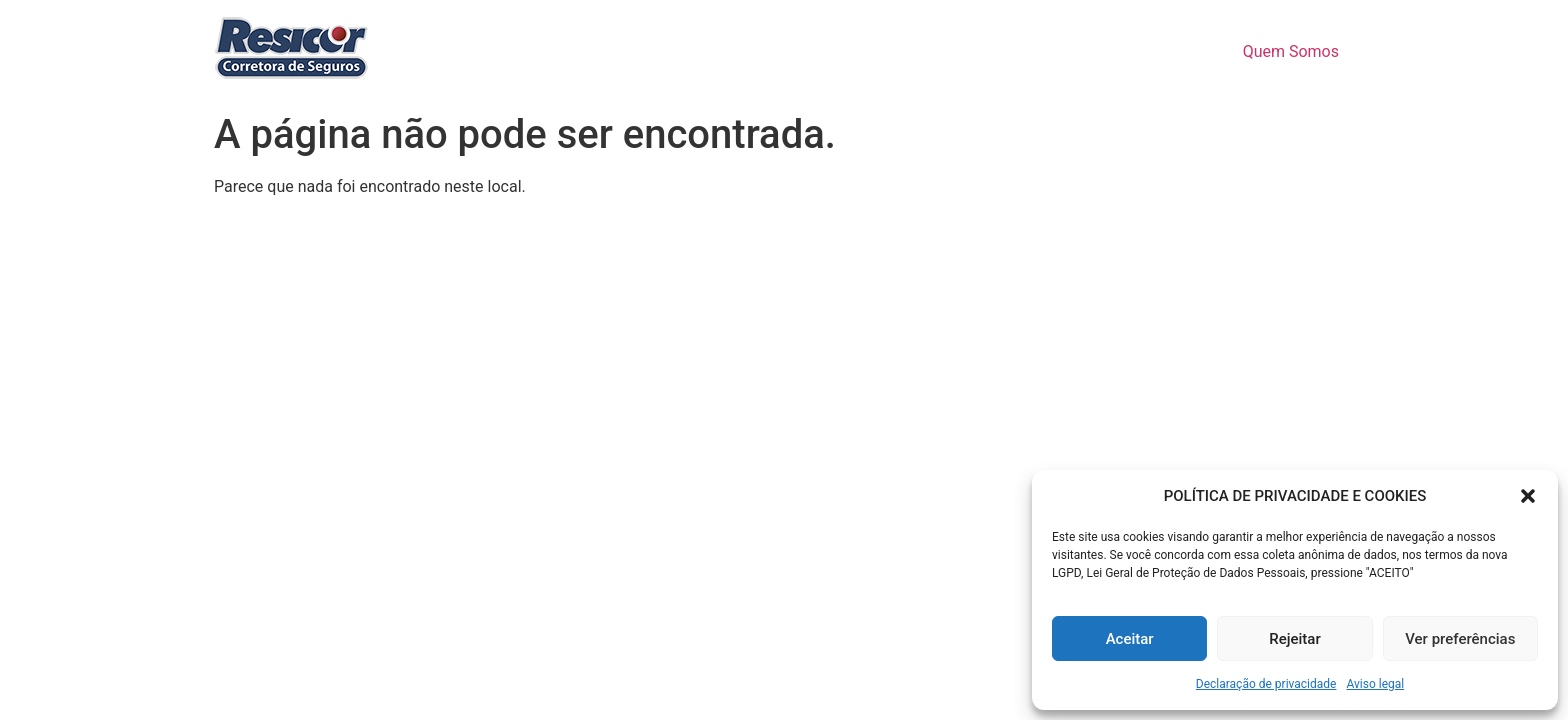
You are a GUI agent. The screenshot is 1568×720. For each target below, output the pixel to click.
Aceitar (1130, 639)
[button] (1528, 496)
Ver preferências (1460, 639)
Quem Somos (1291, 51)
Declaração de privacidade (1266, 684)
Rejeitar (1294, 639)
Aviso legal (1375, 684)
